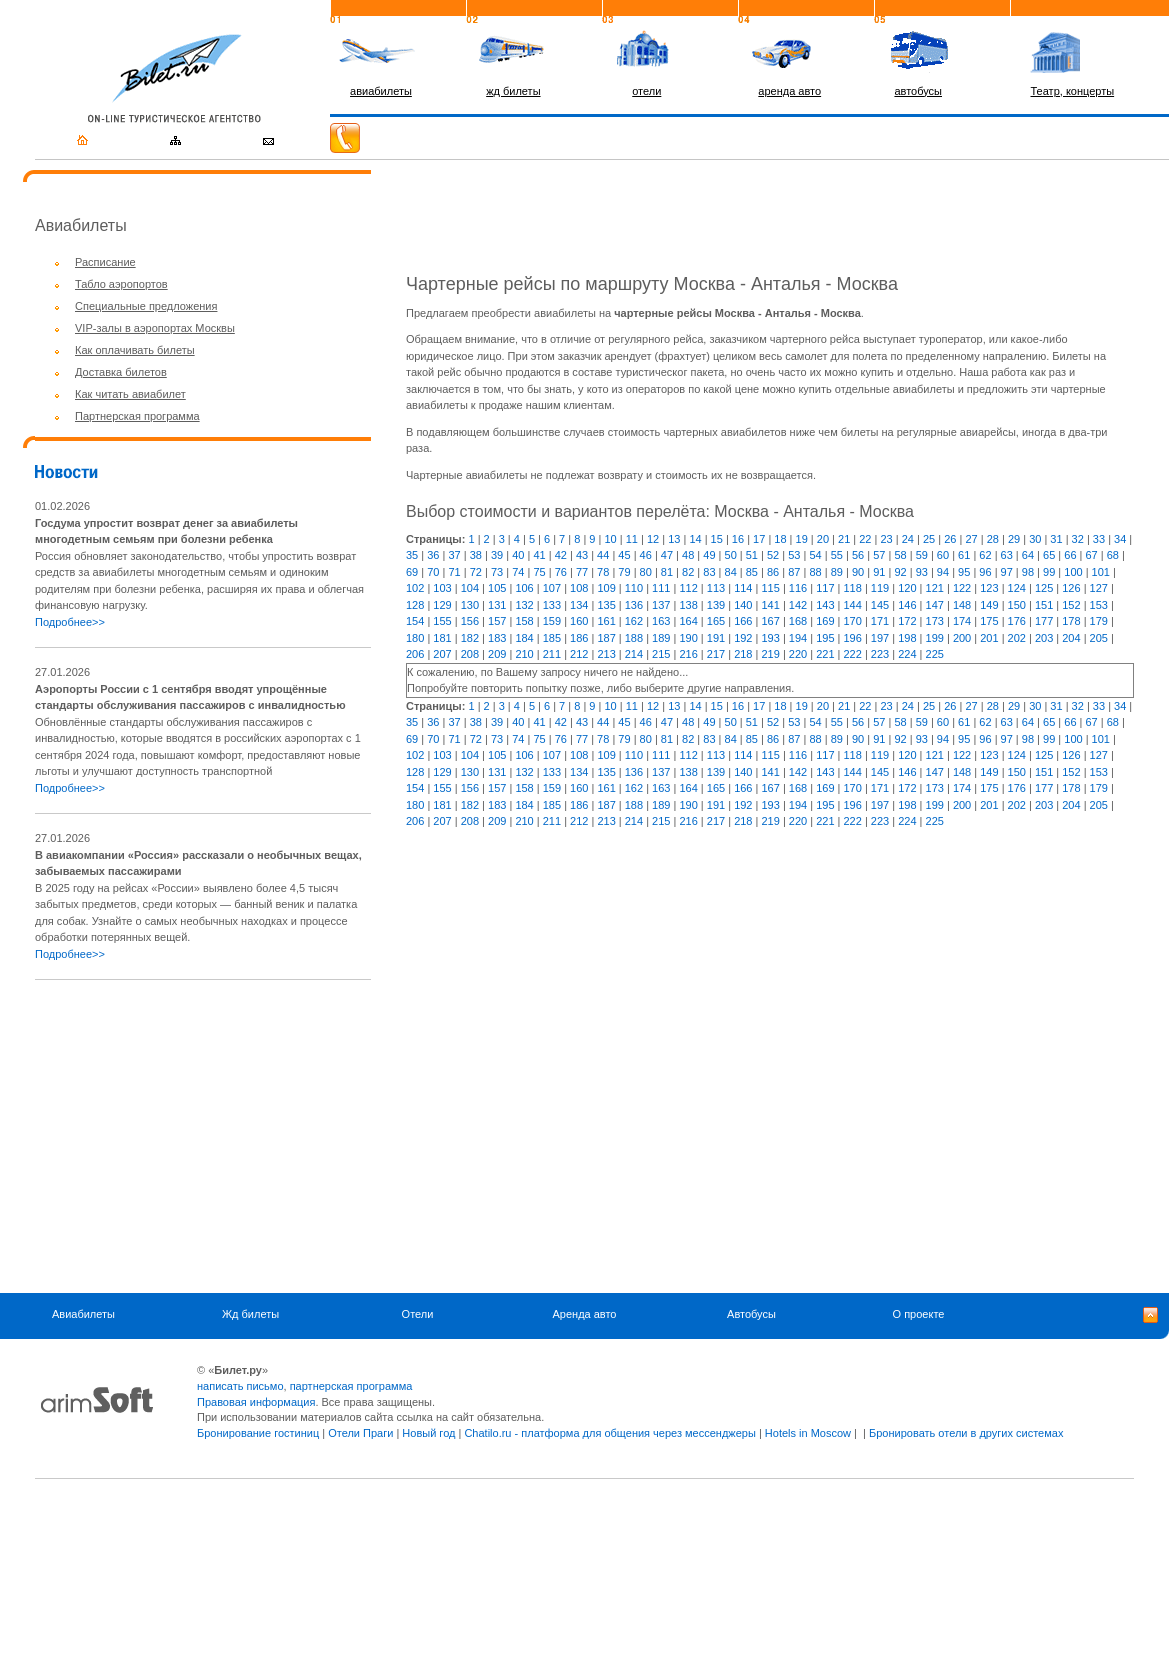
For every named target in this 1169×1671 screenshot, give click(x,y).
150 (1017, 605)
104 (470, 588)
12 (653, 539)
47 (667, 555)
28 (993, 539)
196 (853, 638)
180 (415, 638)
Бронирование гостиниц (258, 1433)
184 (524, 638)
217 (716, 654)
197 (880, 638)
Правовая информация (256, 1402)
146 (907, 605)
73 (497, 572)
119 (880, 588)
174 (962, 621)
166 (743, 621)
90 (858, 572)
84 (731, 572)
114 (743, 588)
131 (497, 605)
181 (442, 638)
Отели (418, 1314)
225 (935, 654)
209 (497, 654)
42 (561, 555)
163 (661, 621)
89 (837, 572)
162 (634, 621)
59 (922, 555)
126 (1071, 588)
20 (823, 539)
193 (770, 638)
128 (415, 605)
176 (1017, 621)
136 (634, 605)
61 (964, 555)
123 (989, 588)
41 (539, 555)
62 (985, 555)
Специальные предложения (146, 306)
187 (606, 638)
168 (798, 621)
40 (518, 555)
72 (476, 572)
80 (646, 572)
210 (524, 654)
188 (634, 638)
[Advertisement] (203, 1136)
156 (470, 621)
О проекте (919, 1314)
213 (606, 654)
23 (886, 539)
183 (497, 638)
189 (661, 638)
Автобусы (751, 1314)
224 (907, 654)
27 (971, 539)
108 (579, 588)
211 (552, 654)
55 (837, 555)
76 (561, 572)
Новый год (428, 1433)
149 (989, 605)
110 (634, 588)
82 (688, 572)
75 (539, 572)
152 (1071, 605)
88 (815, 572)
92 (900, 572)
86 (773, 572)
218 (743, 654)
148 (962, 605)
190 (688, 638)
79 (624, 572)
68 (1113, 555)
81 (667, 572)
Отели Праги (360, 1433)
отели (646, 91)
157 (497, 621)
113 (716, 588)
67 (1092, 555)
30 (1035, 539)
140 (743, 605)
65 (1049, 555)
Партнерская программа (137, 416)
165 (716, 621)
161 (606, 621)
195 (825, 638)
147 (935, 605)
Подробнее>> (70, 622)
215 (661, 654)
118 (853, 588)
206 (415, 654)
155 (442, 621)
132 (524, 605)
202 (1017, 638)
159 (552, 621)
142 (798, 605)
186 (579, 638)
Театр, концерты (1073, 91)
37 (454, 555)
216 (688, 654)
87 (794, 572)
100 (1073, 572)
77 (582, 572)
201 (989, 638)
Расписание (105, 262)
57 (879, 555)
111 (661, 588)
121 (935, 588)
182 (470, 638)
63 (1007, 555)
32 (1078, 539)
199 (935, 638)
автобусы (918, 91)
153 (1099, 605)
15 (717, 539)
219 (770, 654)
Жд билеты (250, 1314)
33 (1099, 539)
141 (770, 605)
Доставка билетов (121, 372)
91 (879, 572)
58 (900, 555)
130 (470, 605)
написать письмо (240, 1386)
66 (1070, 555)
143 (825, 605)
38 (476, 555)
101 (1101, 572)
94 (943, 572)
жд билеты (513, 91)
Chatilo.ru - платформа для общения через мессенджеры (609, 1433)
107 (552, 588)
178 (1071, 621)
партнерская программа (351, 1386)
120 (907, 588)
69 (412, 572)
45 (624, 555)
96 (985, 572)
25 (929, 539)
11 (632, 539)
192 (743, 638)
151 (1044, 605)
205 (1099, 638)
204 (1071, 638)
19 (802, 539)
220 (798, 654)
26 (950, 539)
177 (1044, 621)
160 (579, 621)
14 (695, 539)
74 (518, 572)
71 (454, 572)
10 (610, 539)
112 (688, 588)
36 (433, 555)
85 (752, 572)
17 (759, 539)
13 (674, 539)
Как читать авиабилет (130, 394)
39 (497, 555)
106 (524, 588)
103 (442, 588)
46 (646, 555)
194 (798, 638)
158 (524, 621)
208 (470, 654)
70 (433, 572)
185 (552, 638)
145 (880, 605)
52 (773, 555)
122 (962, 588)
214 (634, 654)
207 (442, 654)
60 (943, 555)
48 (688, 555)
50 (731, 555)
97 (1007, 572)
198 (907, 638)
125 (1044, 588)
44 (603, 555)
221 (825, 654)
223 (880, 654)
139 (716, 605)
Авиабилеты (83, 1314)
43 (582, 555)
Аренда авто (585, 1314)
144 (853, 605)
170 (853, 621)
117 (825, 588)
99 (1049, 572)
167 (770, 621)
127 (1099, 588)
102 (415, 588)
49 (709, 555)
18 (780, 539)
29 (1014, 539)
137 (661, 605)
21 (844, 539)
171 (880, 621)
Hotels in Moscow (808, 1433)
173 (935, 621)
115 (770, 588)
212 (579, 654)
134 (579, 605)
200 (962, 638)
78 (603, 572)
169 (825, 621)
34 (1120, 539)
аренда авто (789, 91)
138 (688, 605)
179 (1099, 621)
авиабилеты (381, 91)
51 (752, 555)
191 (716, 638)
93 (922, 572)
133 (552, 605)
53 (794, 555)
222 (853, 654)
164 (688, 621)
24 (908, 539)
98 (1028, 572)
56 (858, 555)
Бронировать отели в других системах (966, 1433)
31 (1056, 539)
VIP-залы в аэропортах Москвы (155, 328)
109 (606, 588)
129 (442, 605)
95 (964, 572)
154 (415, 621)
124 (1017, 588)
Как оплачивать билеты (135, 350)
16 (738, 539)
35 (412, 555)
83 (709, 572)
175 (989, 621)
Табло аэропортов (121, 284)
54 (815, 555)
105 (497, 588)
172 (907, 621)
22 (865, 539)
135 (606, 605)
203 (1044, 638)
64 (1028, 555)
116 (798, 588)
